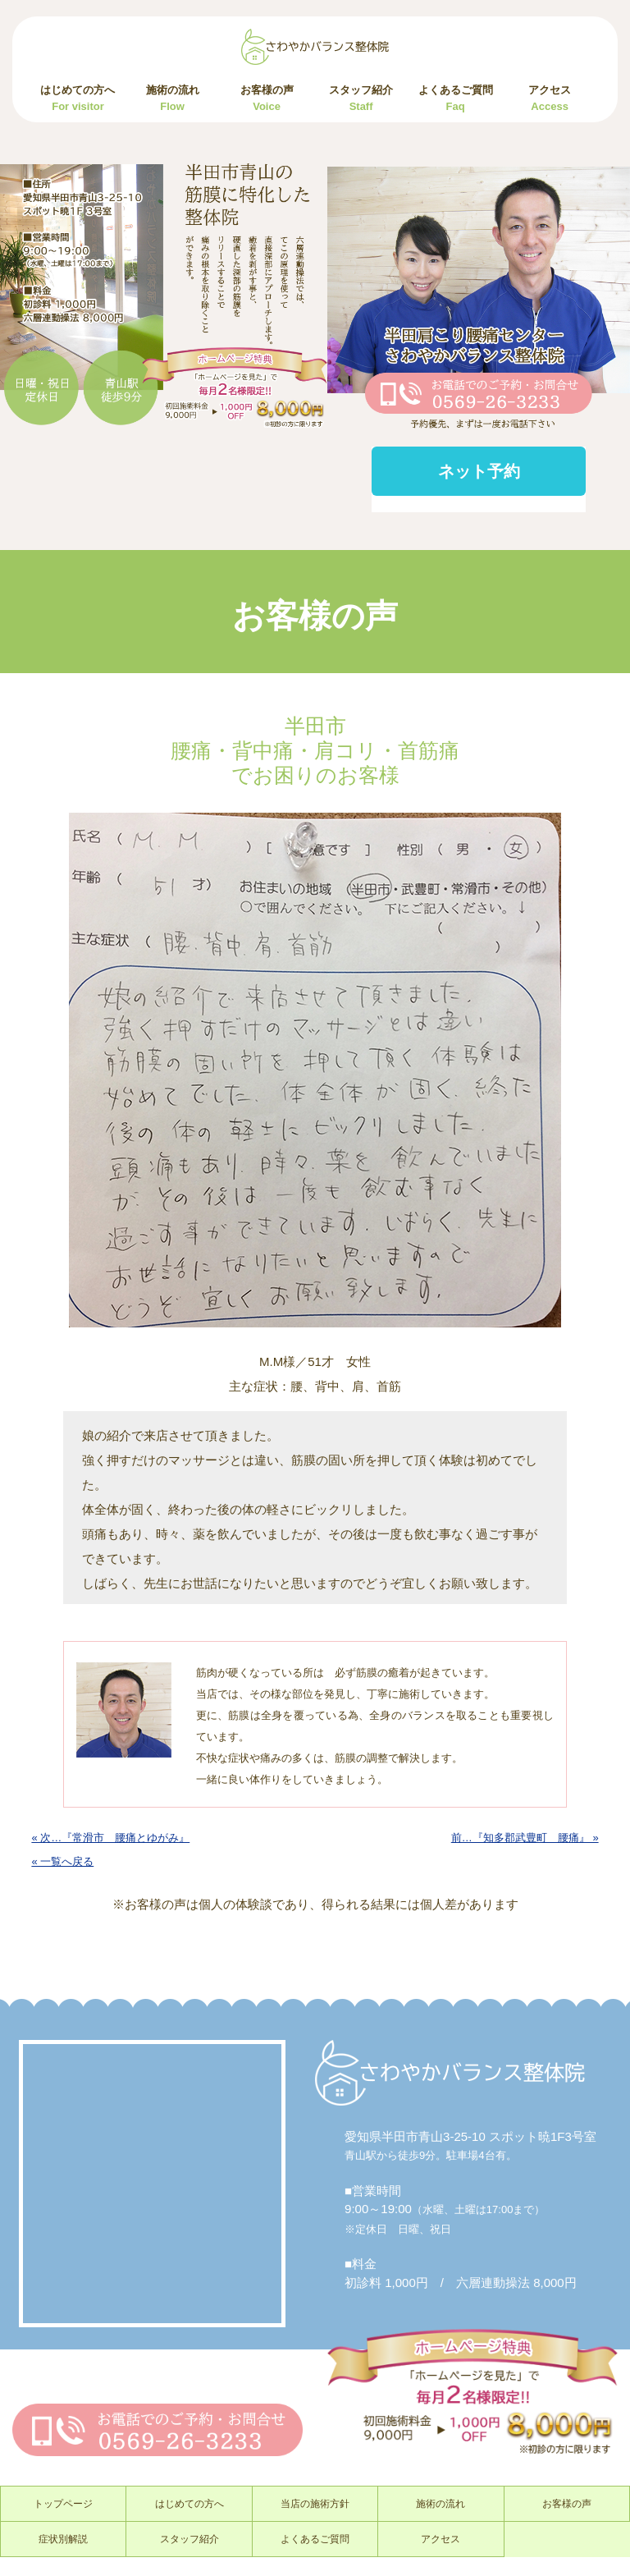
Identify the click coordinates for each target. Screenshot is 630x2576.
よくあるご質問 (455, 98)
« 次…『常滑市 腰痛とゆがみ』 (110, 1838)
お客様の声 (267, 98)
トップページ (63, 2504)
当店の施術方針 (315, 2504)
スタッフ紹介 (361, 98)
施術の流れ (172, 98)
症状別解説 (63, 2539)
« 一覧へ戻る (62, 1862)
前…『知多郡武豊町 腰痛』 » (525, 1838)
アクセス (549, 98)
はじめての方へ (77, 98)
